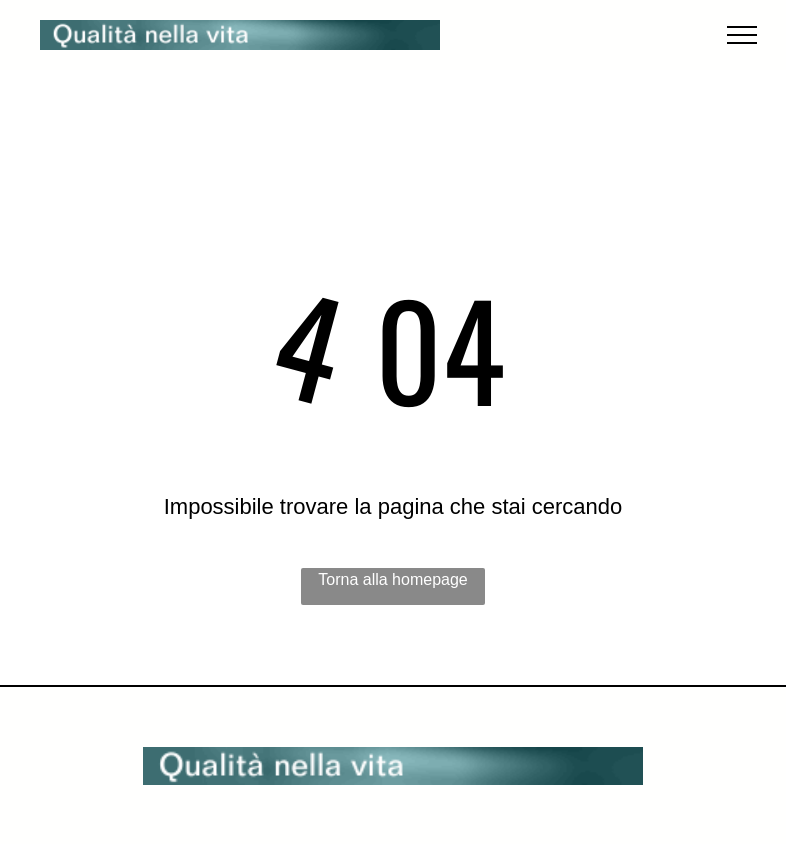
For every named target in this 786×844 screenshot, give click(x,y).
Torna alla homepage (392, 579)
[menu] (742, 35)
